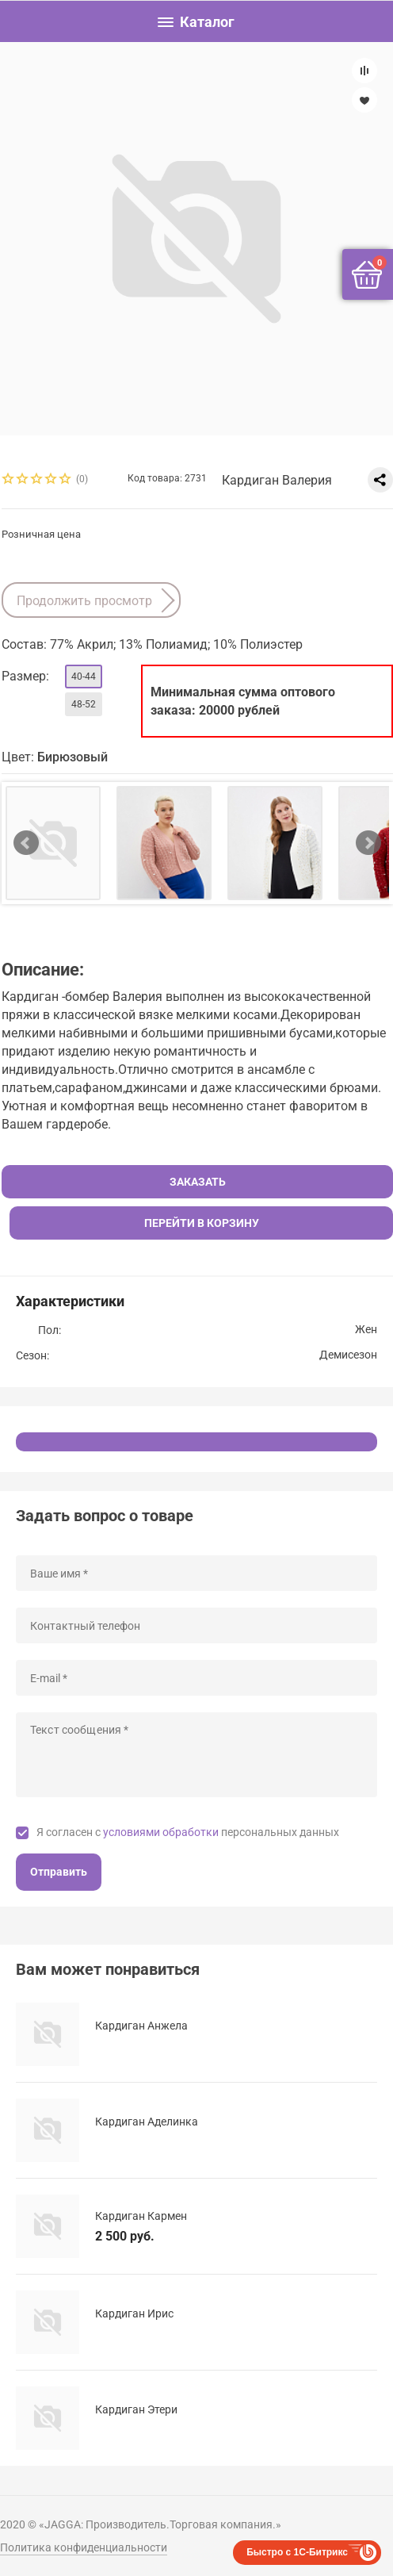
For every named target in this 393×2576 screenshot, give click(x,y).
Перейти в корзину (201, 1223)
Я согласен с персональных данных (187, 1832)
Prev (26, 843)
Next (368, 843)
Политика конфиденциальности (83, 2547)
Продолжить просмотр (84, 600)
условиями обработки (161, 1832)
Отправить (58, 1871)
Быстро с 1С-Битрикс (297, 2552)
